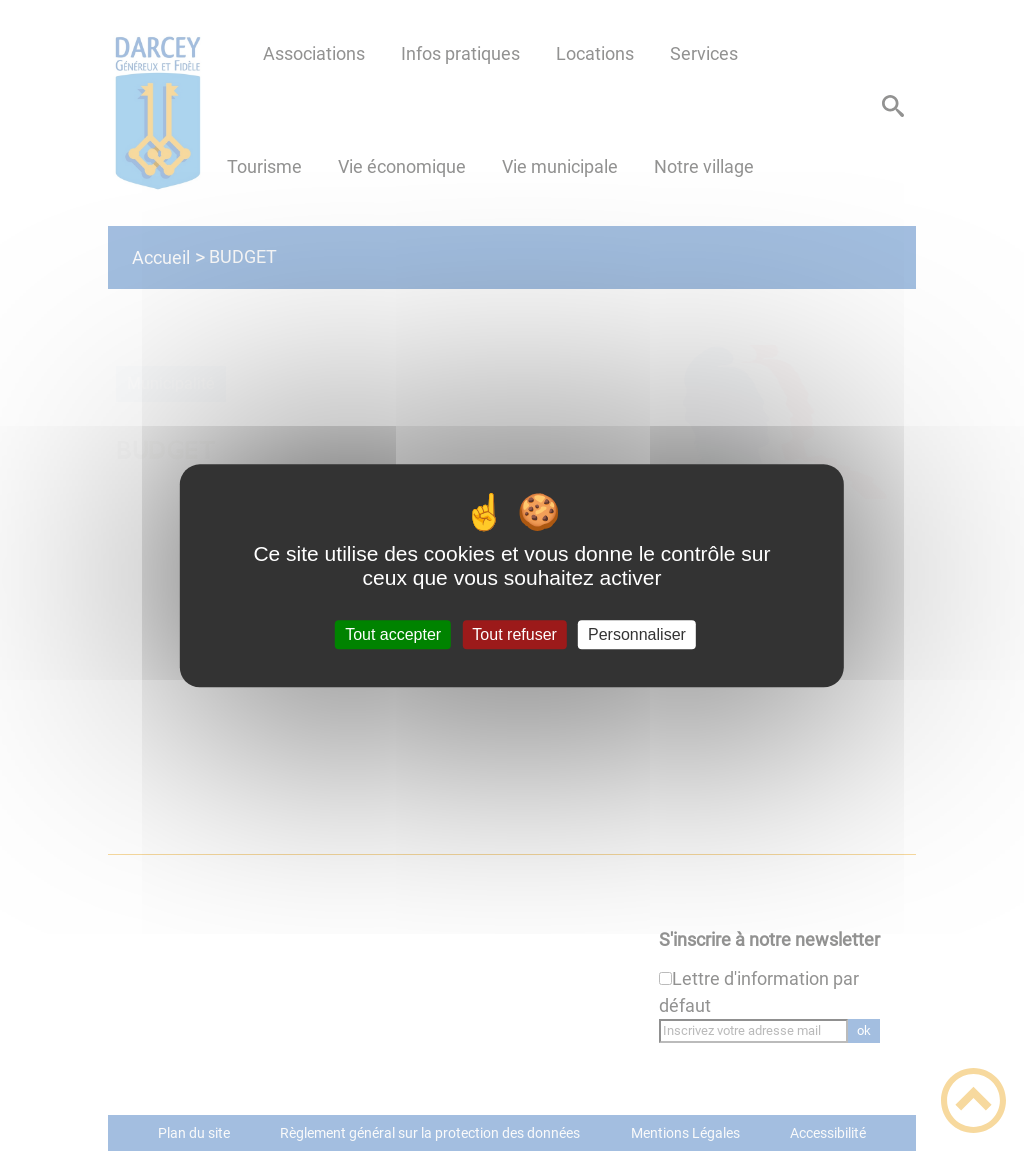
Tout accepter (393, 634)
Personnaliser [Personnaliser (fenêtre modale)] (637, 634)
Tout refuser (514, 634)
